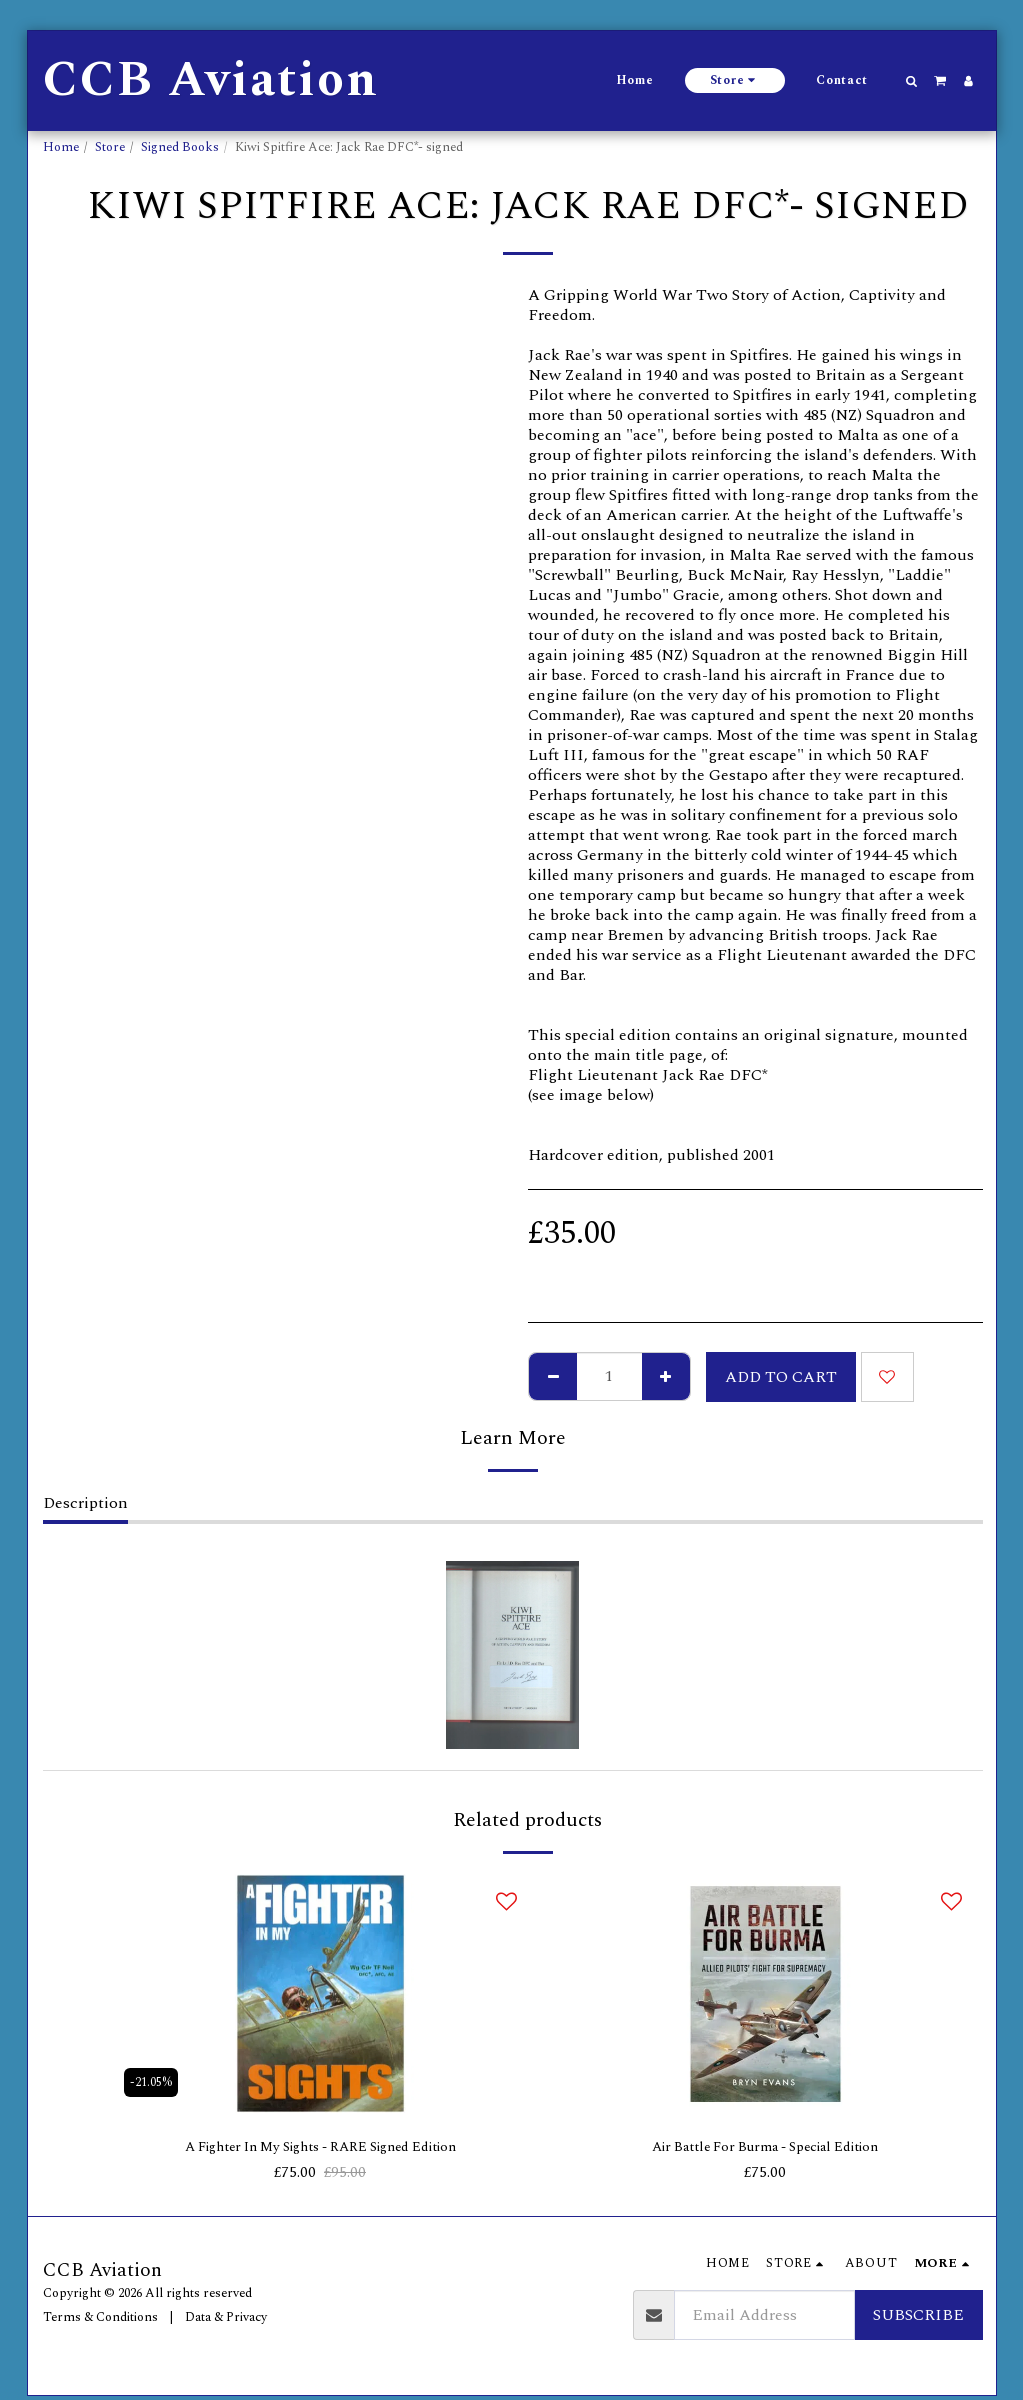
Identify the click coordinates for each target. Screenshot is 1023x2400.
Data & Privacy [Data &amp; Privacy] (226, 2320)
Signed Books (180, 147)
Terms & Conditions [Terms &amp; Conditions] (100, 2320)
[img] (320, 1993)
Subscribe (918, 2319)
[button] (911, 81)
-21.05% (153, 2080)
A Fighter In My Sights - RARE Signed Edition (320, 2149)
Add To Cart (781, 1377)
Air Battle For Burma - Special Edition (765, 2149)
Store (110, 147)
